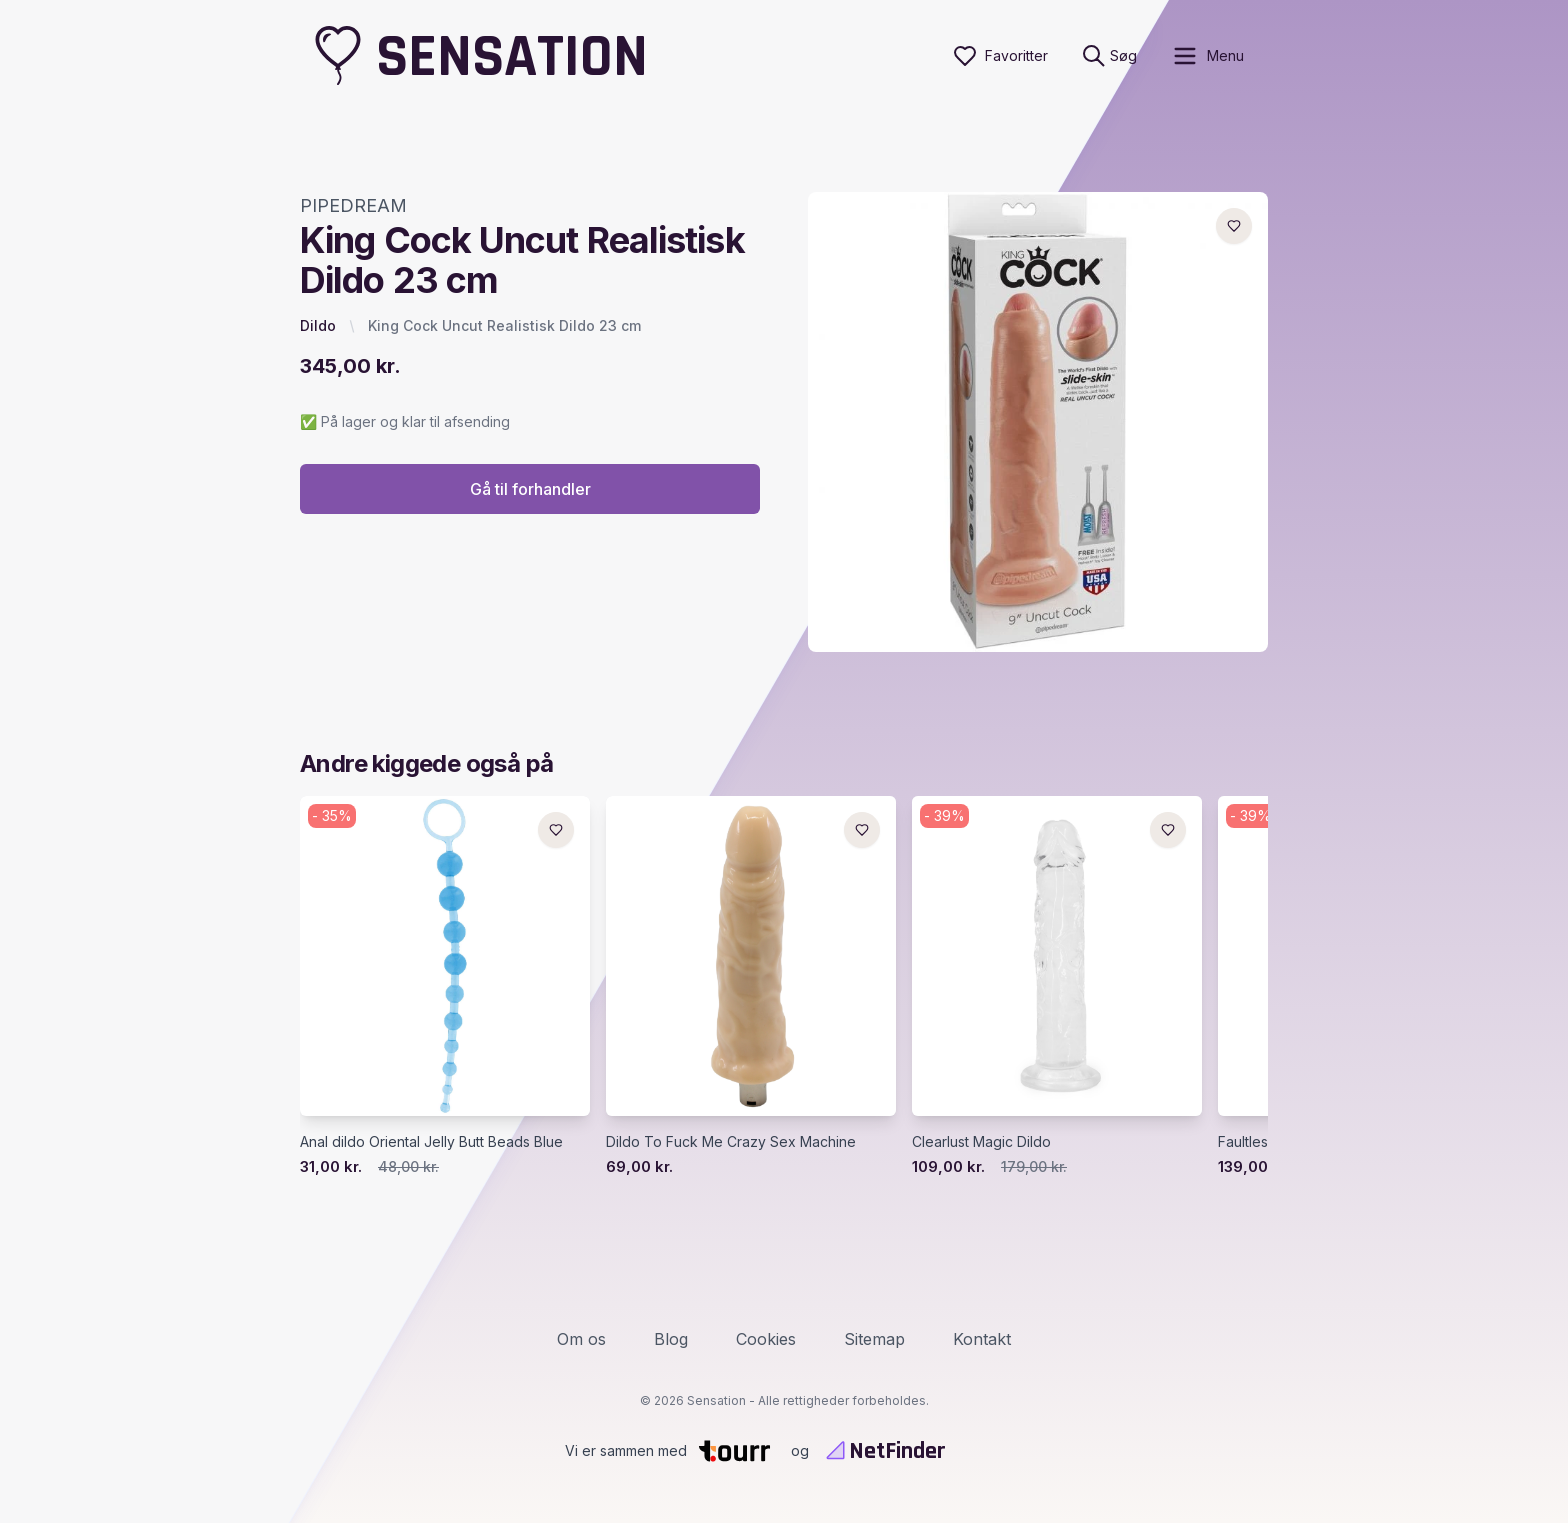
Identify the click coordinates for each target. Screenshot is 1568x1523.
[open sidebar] (1207, 56)
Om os (581, 1339)
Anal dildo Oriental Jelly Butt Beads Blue (431, 1141)
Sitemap (874, 1339)
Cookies (766, 1339)
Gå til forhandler (530, 489)
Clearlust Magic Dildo (981, 1141)
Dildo (318, 325)
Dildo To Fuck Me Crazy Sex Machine (731, 1141)
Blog (671, 1339)
